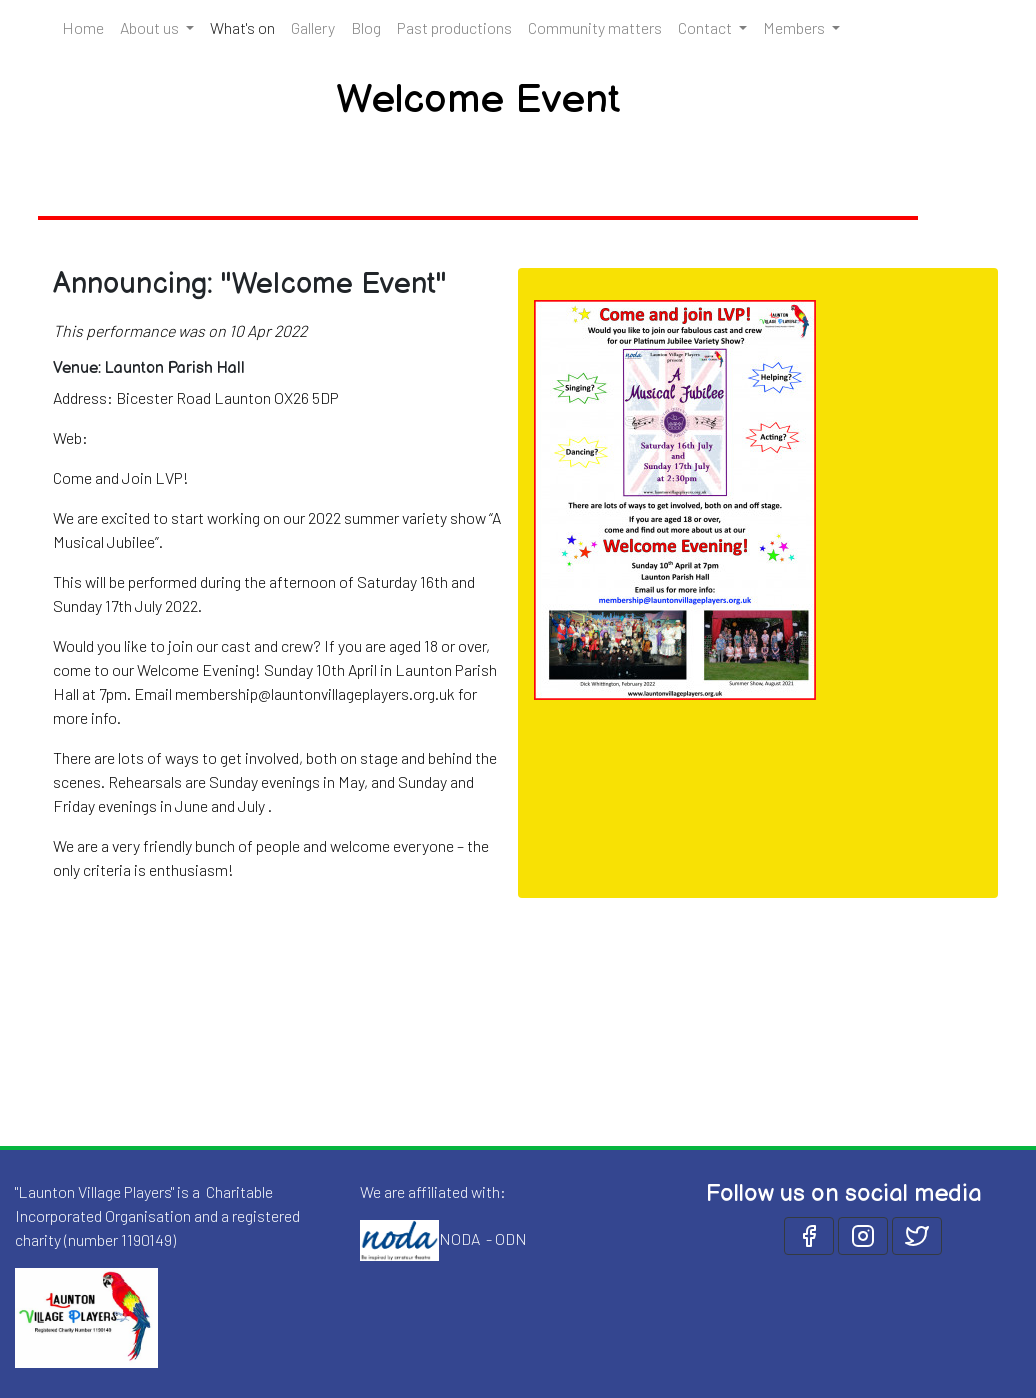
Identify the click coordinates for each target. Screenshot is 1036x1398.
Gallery (313, 27)
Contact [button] (706, 27)
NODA (459, 1237)
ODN (511, 1237)
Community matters (595, 27)
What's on (246, 26)
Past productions (454, 27)
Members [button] (795, 27)
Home (83, 27)
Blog (366, 27)
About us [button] (151, 27)
